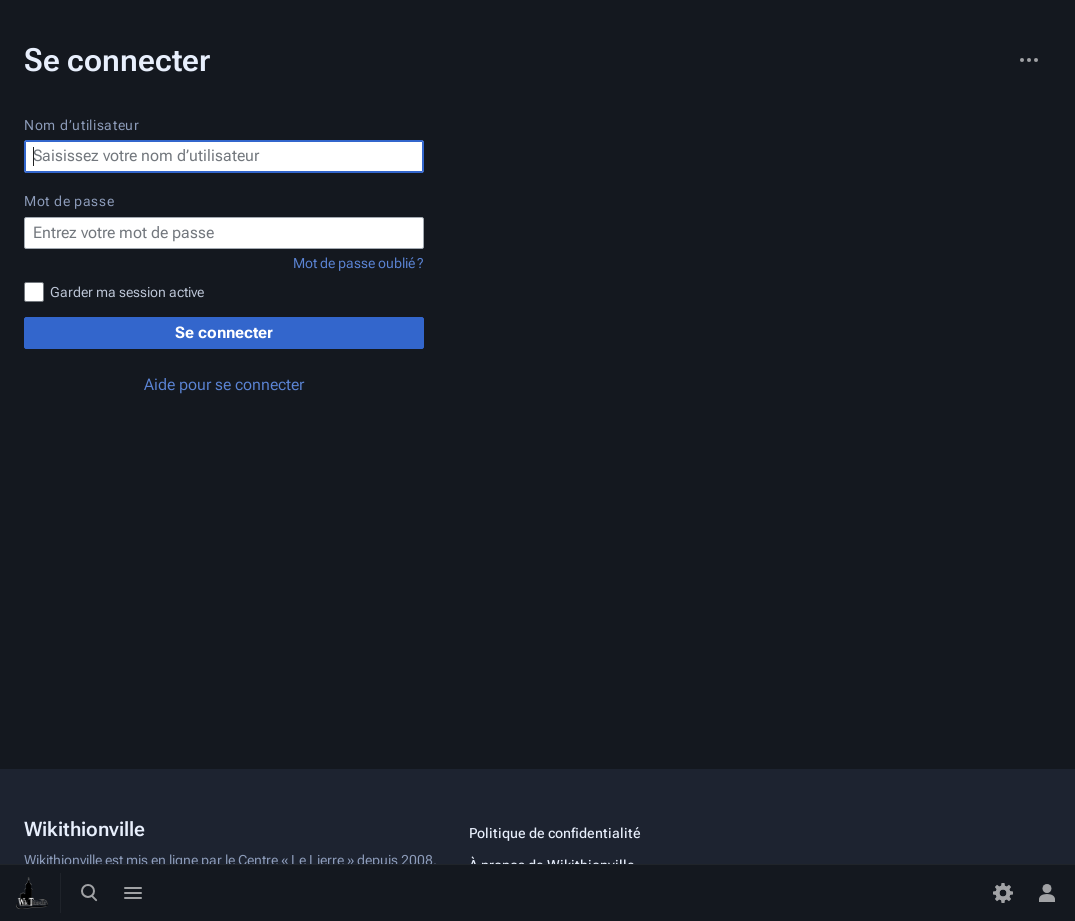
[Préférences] (1003, 893)
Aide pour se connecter (224, 384)
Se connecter (224, 332)
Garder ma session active (127, 292)
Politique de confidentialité (555, 833)
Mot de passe (69, 201)
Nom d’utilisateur (82, 125)
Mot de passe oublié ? (358, 263)
